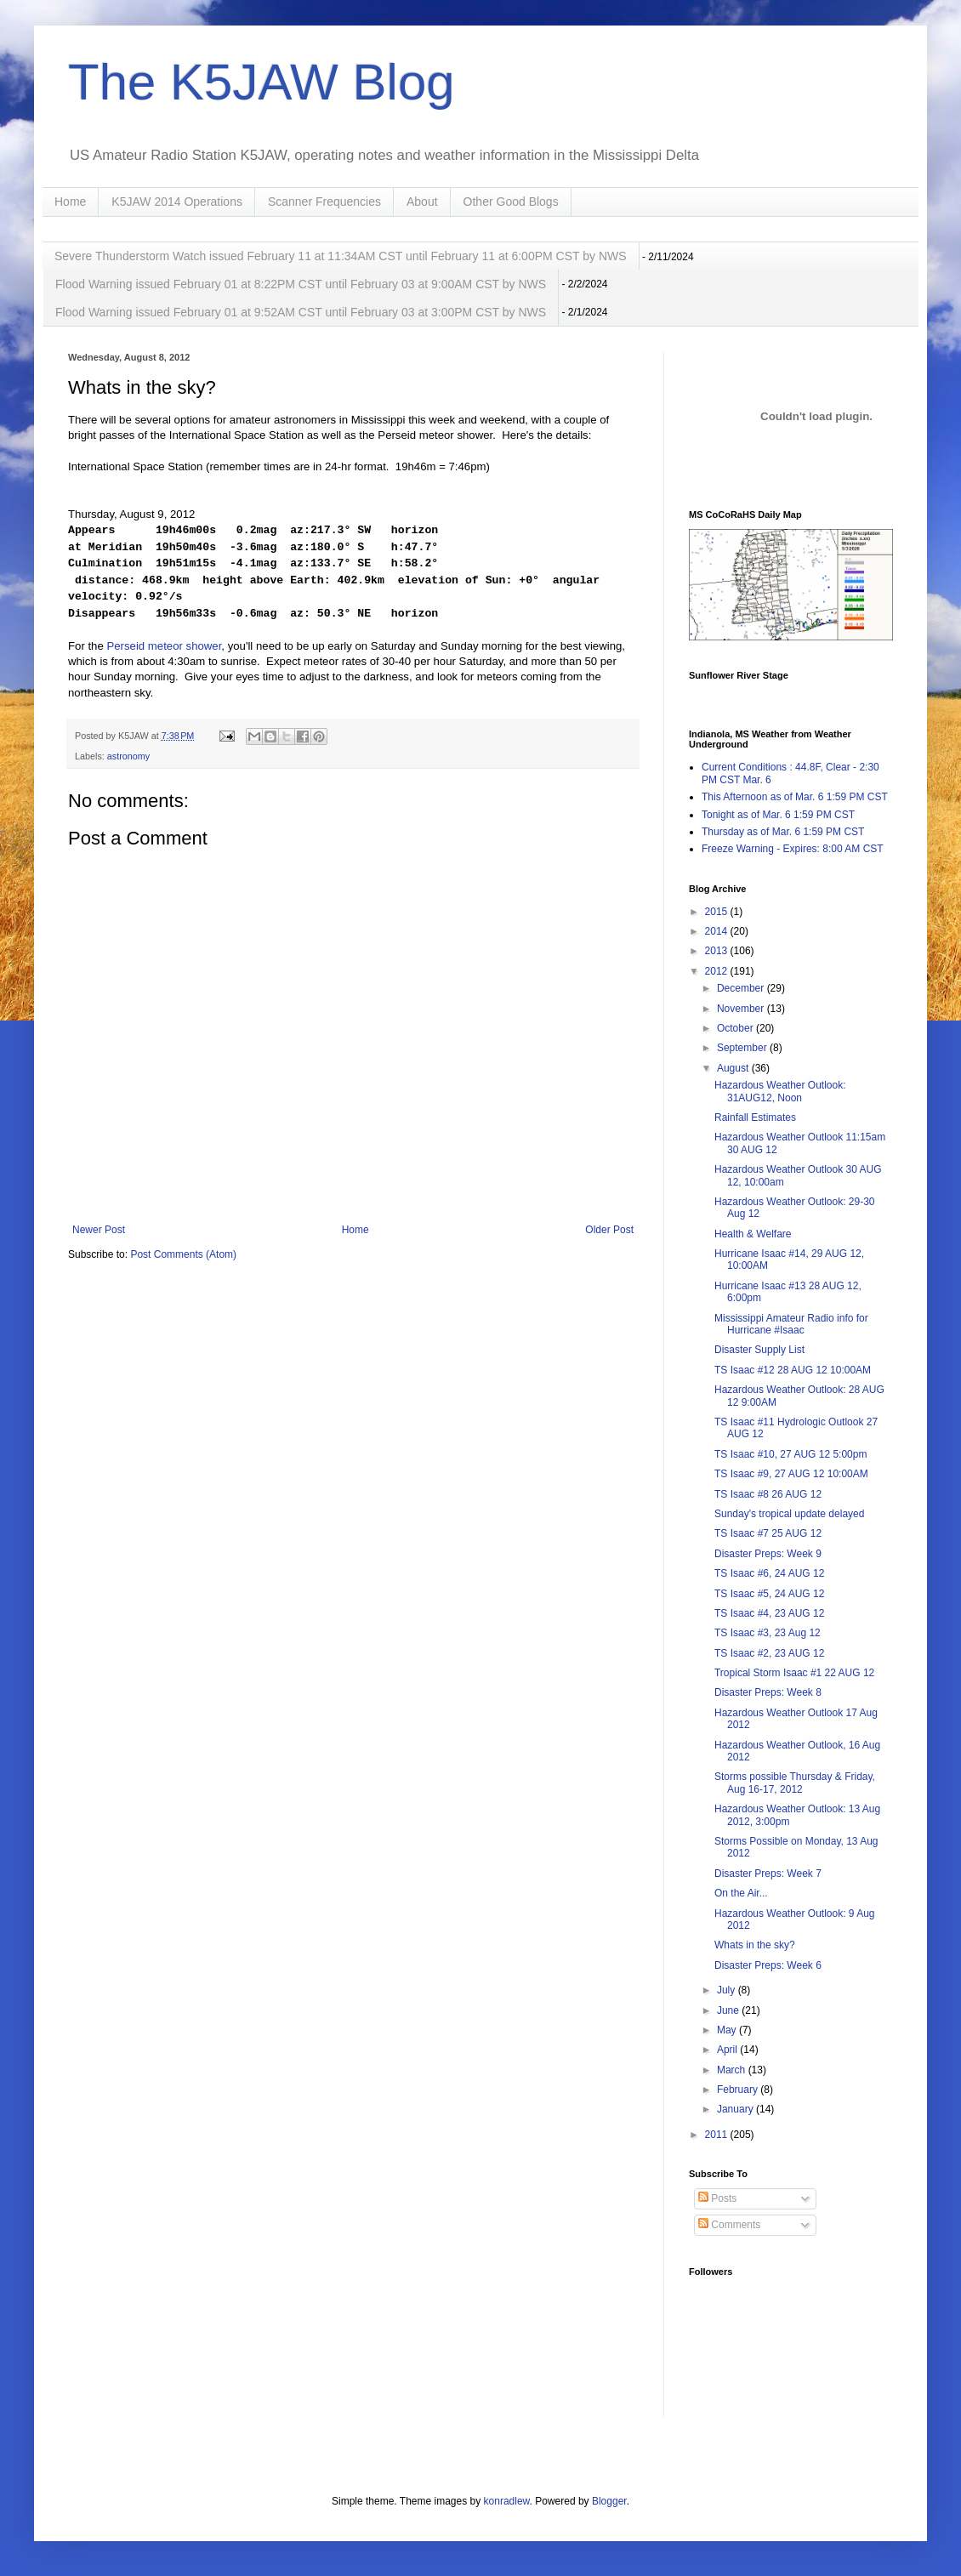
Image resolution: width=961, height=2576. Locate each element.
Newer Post (98, 1230)
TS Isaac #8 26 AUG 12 (768, 1494)
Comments (729, 2225)
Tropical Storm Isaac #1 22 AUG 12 (794, 1673)
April (728, 2050)
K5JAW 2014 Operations (176, 201)
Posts (717, 2198)
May (728, 2030)
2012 (718, 971)
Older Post (609, 1230)
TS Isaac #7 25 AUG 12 (768, 1533)
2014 (718, 931)
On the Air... (741, 1893)
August (734, 1068)
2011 (718, 2135)
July (727, 1990)
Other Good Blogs (511, 201)
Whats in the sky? (754, 1945)
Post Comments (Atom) (183, 1254)
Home (70, 201)
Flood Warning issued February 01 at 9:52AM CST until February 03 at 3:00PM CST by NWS (300, 312)
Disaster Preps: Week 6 (768, 1965)
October (736, 1028)
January (736, 2109)
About (422, 201)
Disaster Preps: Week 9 (768, 1554)
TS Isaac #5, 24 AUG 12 (769, 1594)
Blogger (609, 2501)
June (729, 2010)
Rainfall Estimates (755, 1117)
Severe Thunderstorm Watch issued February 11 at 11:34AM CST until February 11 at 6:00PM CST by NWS (340, 256)
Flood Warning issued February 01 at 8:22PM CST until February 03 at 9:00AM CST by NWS (300, 284)
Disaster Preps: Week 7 (768, 1873)
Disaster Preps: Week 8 (768, 1692)
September (743, 1048)
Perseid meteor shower (163, 646)
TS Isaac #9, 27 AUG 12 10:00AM (791, 1474)
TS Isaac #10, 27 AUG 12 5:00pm (790, 1454)
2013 (718, 951)
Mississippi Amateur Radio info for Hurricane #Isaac (791, 1324)
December (742, 988)
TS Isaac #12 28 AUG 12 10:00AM (792, 1370)
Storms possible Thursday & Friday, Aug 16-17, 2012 (794, 1782)
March (732, 2070)
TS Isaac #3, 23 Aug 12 (767, 1633)
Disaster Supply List (759, 1350)
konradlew (507, 2501)
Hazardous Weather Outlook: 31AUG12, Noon (780, 1091)
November (742, 1009)
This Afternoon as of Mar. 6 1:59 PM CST (795, 797)
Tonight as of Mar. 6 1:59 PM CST (778, 815)
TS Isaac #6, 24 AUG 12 (769, 1573)
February (738, 2089)
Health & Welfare (753, 1234)
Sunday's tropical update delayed (789, 1514)
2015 (718, 912)
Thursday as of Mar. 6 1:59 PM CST (783, 832)
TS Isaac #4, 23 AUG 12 (769, 1613)
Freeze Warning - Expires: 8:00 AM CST (793, 849)
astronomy (128, 756)
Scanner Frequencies (324, 201)
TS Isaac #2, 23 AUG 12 (769, 1653)
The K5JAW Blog (261, 82)
